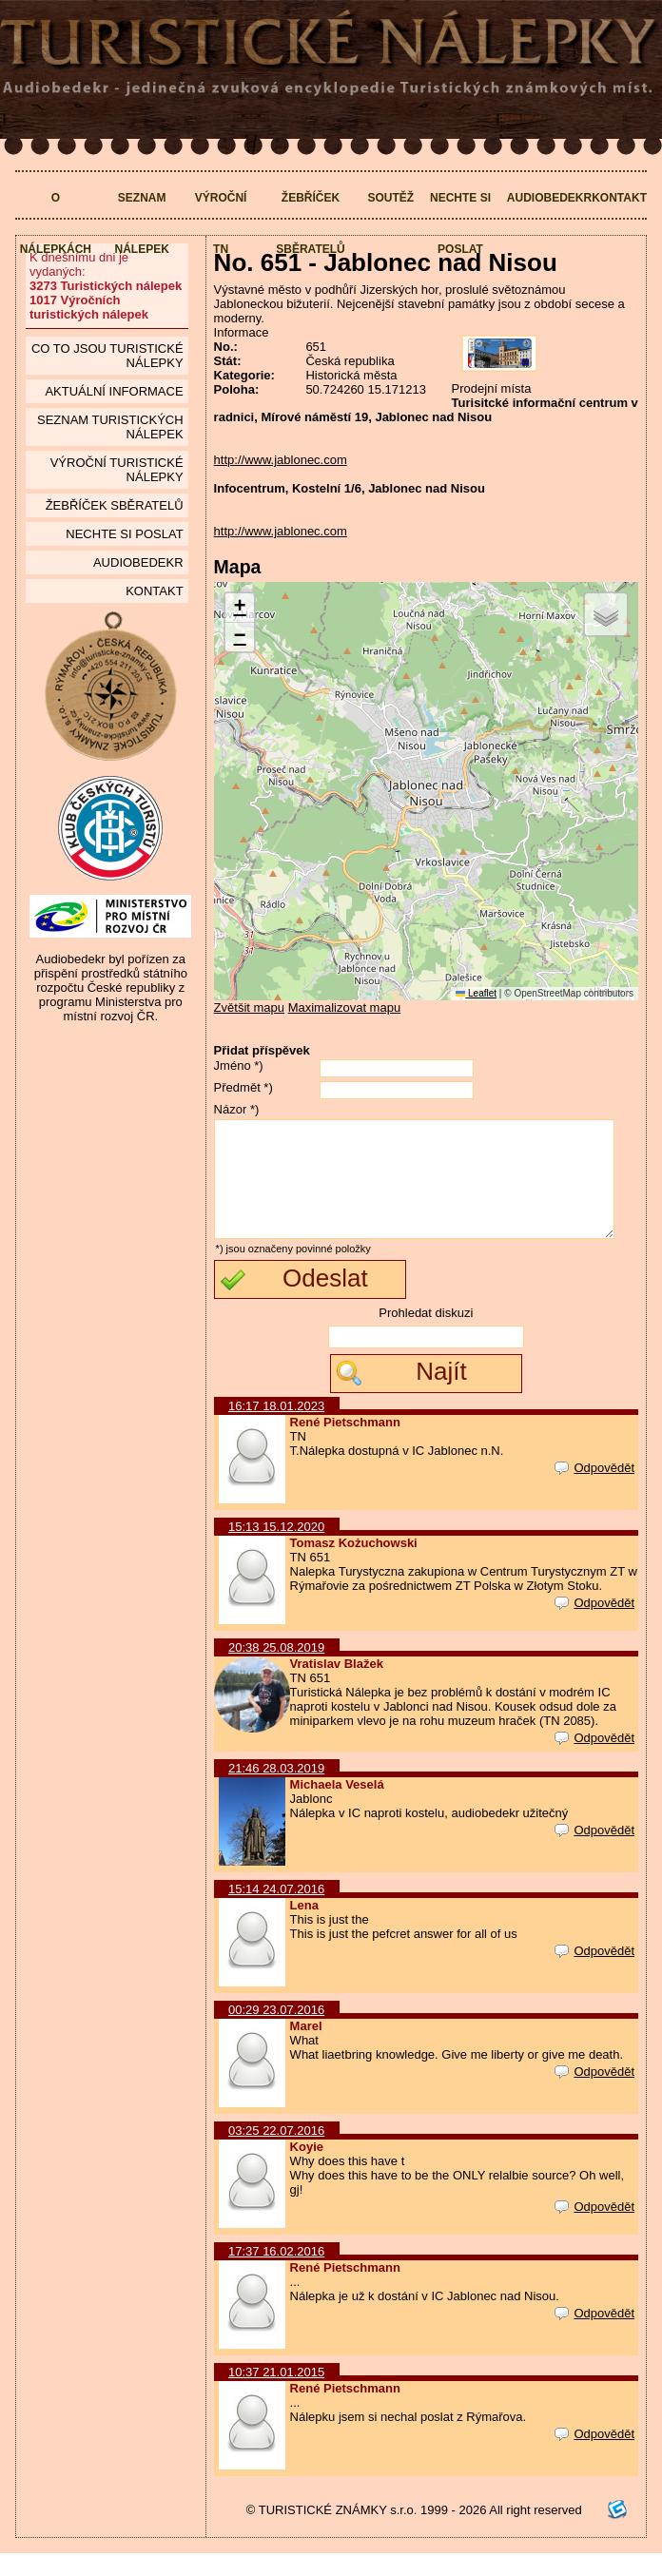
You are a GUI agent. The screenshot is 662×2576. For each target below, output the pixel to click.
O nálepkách (55, 223)
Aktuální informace (114, 391)
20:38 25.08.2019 (276, 1670)
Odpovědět (594, 1490)
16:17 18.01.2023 (276, 1429)
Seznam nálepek (141, 223)
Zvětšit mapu (249, 1007)
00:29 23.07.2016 (276, 2032)
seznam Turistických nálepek (110, 427)
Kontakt (619, 197)
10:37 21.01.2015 (276, 2395)
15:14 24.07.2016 (276, 1912)
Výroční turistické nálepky (117, 469)
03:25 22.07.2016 (276, 2153)
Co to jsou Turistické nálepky (107, 355)
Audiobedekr (549, 197)
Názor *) (237, 1109)
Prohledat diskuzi (426, 1335)
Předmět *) (243, 1087)
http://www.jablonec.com (280, 460)
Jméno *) (238, 1065)
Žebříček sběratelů (310, 223)
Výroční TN (221, 223)
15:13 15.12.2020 (276, 1549)
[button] (239, 608)
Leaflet (476, 993)
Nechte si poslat (460, 223)
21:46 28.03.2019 (276, 1791)
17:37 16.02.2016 (276, 2274)
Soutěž (390, 197)
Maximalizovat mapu (344, 1007)
